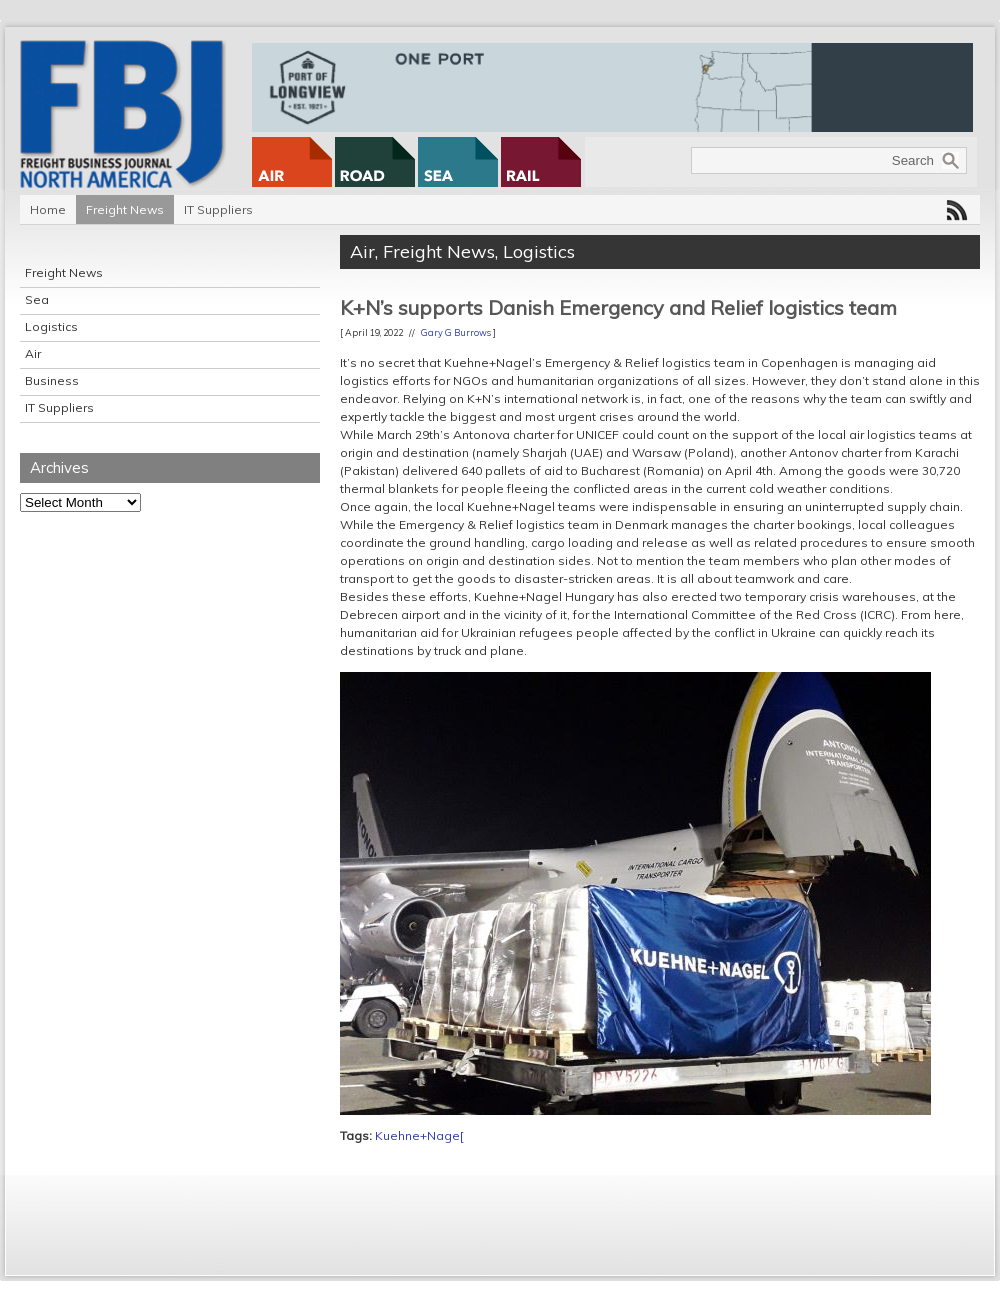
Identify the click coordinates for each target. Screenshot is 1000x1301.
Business (52, 380)
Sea (37, 299)
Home (48, 209)
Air (33, 353)
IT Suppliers (218, 209)
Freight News (125, 209)
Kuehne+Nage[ (419, 1135)
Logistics (51, 326)
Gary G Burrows (456, 332)
